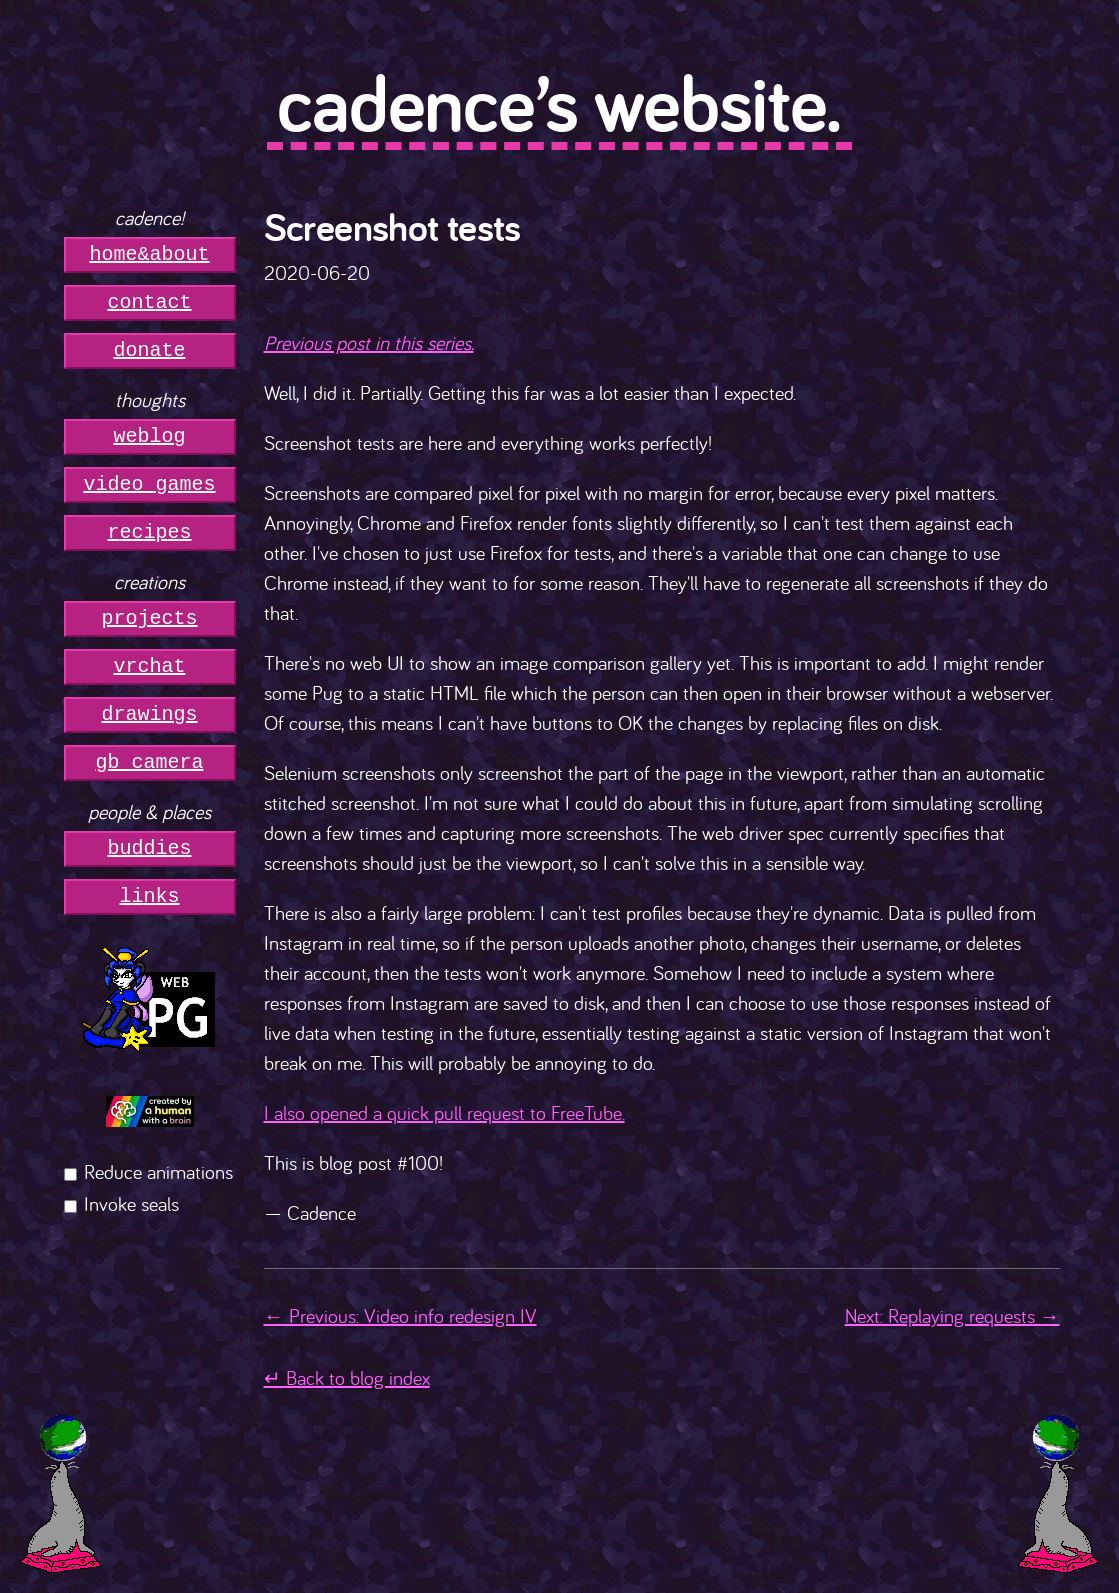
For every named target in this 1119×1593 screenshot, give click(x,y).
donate (150, 350)
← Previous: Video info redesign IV (400, 1315)
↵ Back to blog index (347, 1377)
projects (150, 618)
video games (150, 484)
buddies (150, 848)
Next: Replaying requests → (952, 1315)
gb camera (150, 762)
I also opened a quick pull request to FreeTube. (444, 1112)
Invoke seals (131, 1203)
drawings (150, 714)
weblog (150, 436)
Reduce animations (158, 1171)
